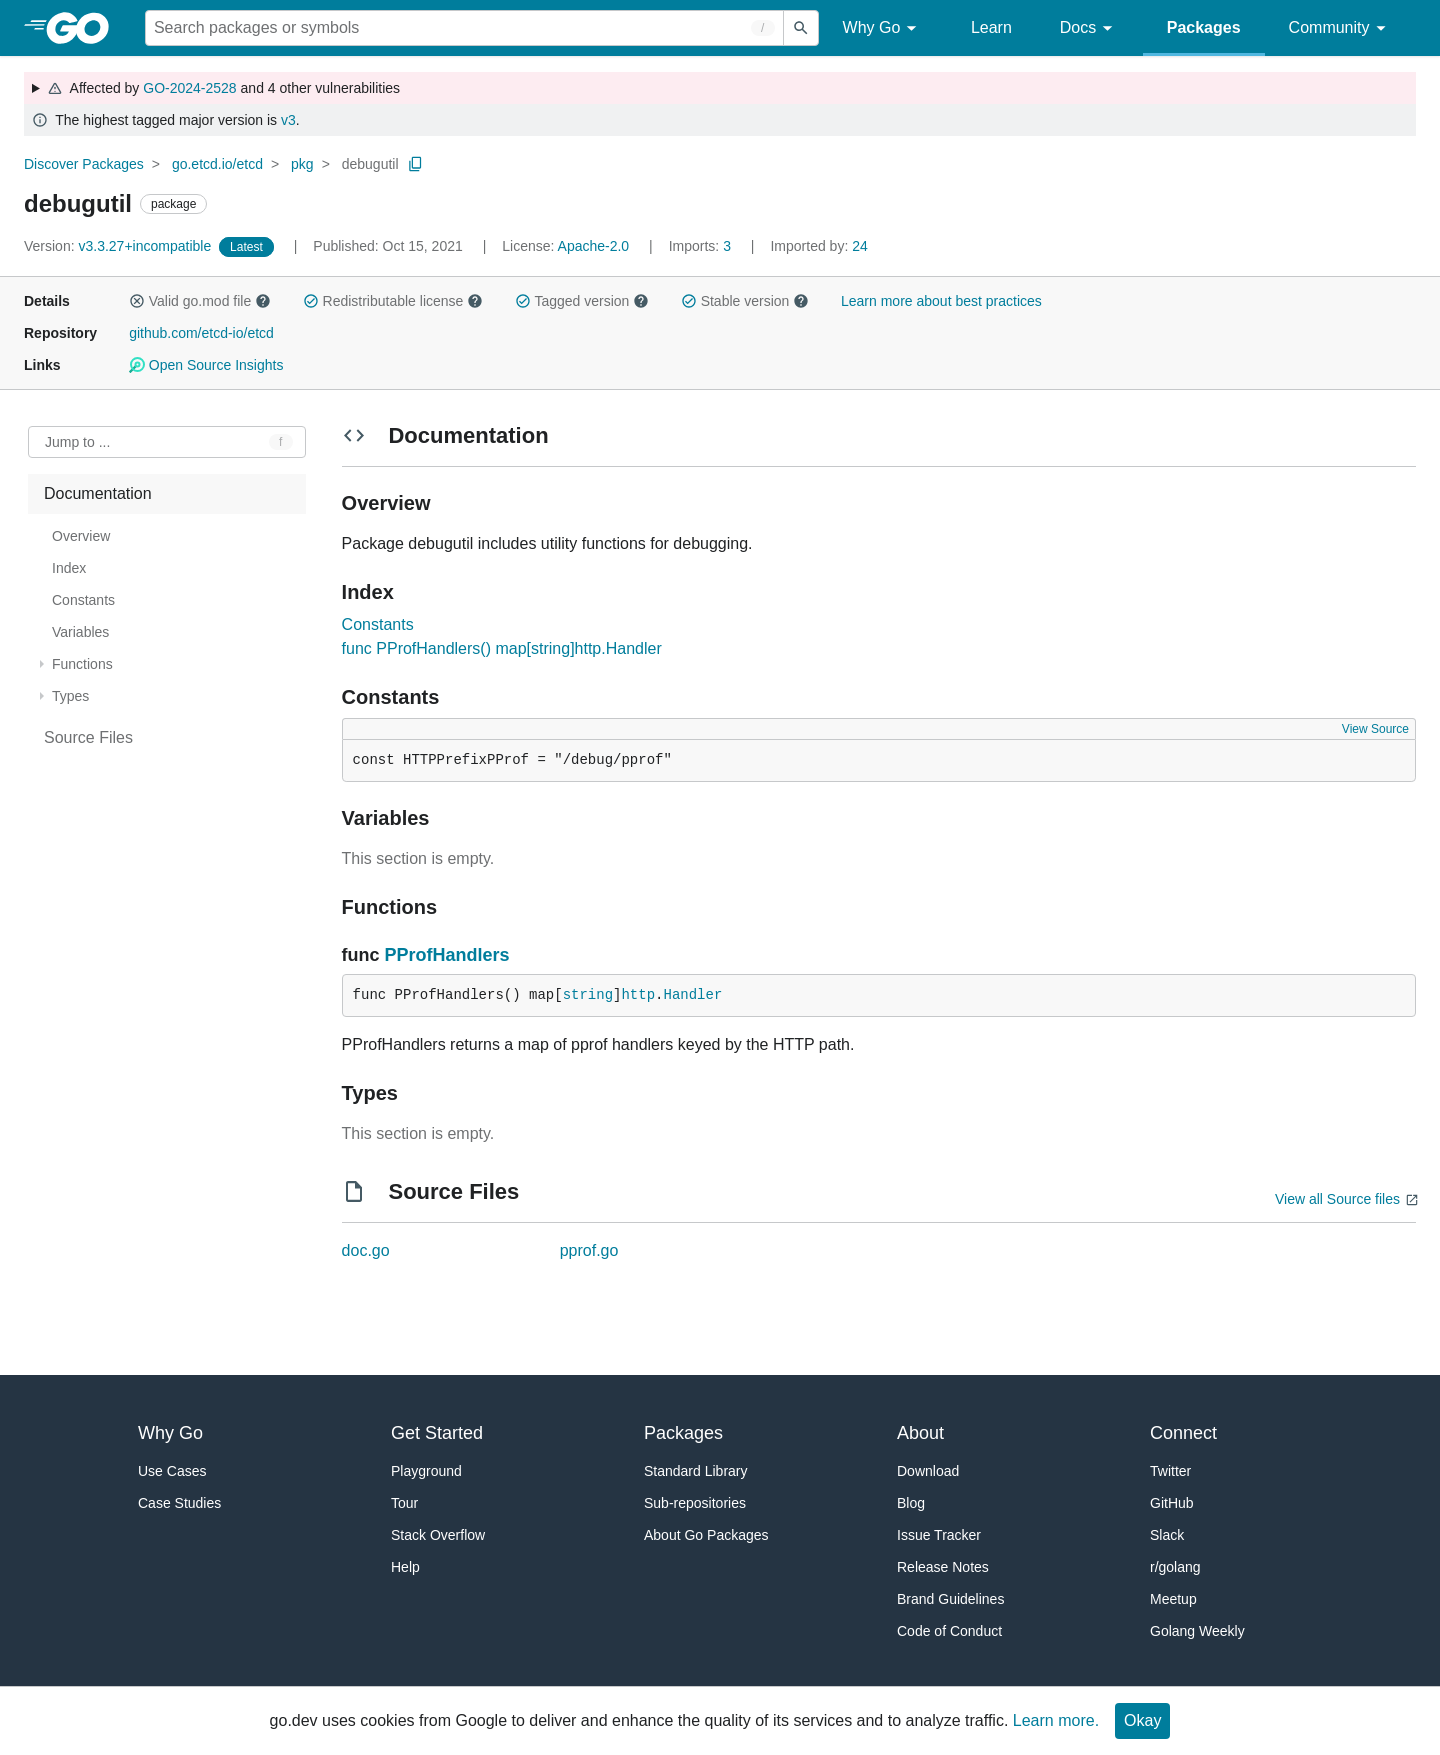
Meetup (1173, 1599)
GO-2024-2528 (189, 88)
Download (928, 1471)
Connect (1183, 1433)
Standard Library (696, 1471)
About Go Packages (706, 1535)
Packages (1204, 27)
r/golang (1175, 1567)
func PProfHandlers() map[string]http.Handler (502, 648)
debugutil (370, 164)
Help (405, 1567)
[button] (137, 301)
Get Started (437, 1433)
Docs (1089, 28)
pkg (302, 164)
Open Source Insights (206, 365)
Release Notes (943, 1567)
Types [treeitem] (70, 696)
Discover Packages (84, 164)
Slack (1167, 1535)
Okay (1142, 1720)
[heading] (84, 28)
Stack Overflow (438, 1535)
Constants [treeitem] (83, 600)
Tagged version (582, 301)
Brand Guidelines (950, 1599)
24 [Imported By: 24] (818, 246)
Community (1340, 28)
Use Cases (172, 1471)
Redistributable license (393, 301)
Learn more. (1056, 1720)
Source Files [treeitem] (88, 737)
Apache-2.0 (594, 246)
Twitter (1170, 1471)
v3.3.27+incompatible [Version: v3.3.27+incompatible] (119, 246)
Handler (692, 995)
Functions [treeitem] (82, 664)
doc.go (366, 1250)
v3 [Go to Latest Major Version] (288, 120)
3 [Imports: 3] (702, 246)
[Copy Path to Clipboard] (416, 164)
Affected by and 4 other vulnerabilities (223, 88)
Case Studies (179, 1503)
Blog (911, 1503)
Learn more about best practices (941, 301)
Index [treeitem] (69, 568)
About (920, 1433)
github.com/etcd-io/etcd (201, 333)
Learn (991, 27)
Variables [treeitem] (80, 632)
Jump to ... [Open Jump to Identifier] (77, 442)
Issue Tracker (939, 1535)
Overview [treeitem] (81, 536)
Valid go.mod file (200, 301)
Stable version (745, 301)
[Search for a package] (464, 28)
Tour (404, 1503)
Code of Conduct (949, 1631)
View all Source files (1337, 1199)
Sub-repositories (695, 1503)
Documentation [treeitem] (98, 493)
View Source (1375, 729)
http (638, 995)
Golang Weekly (1197, 1631)
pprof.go (589, 1250)
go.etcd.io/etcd (217, 164)
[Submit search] (801, 28)
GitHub (1172, 1503)
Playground (426, 1471)
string (588, 995)
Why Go (883, 28)
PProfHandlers (447, 955)
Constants (378, 624)
